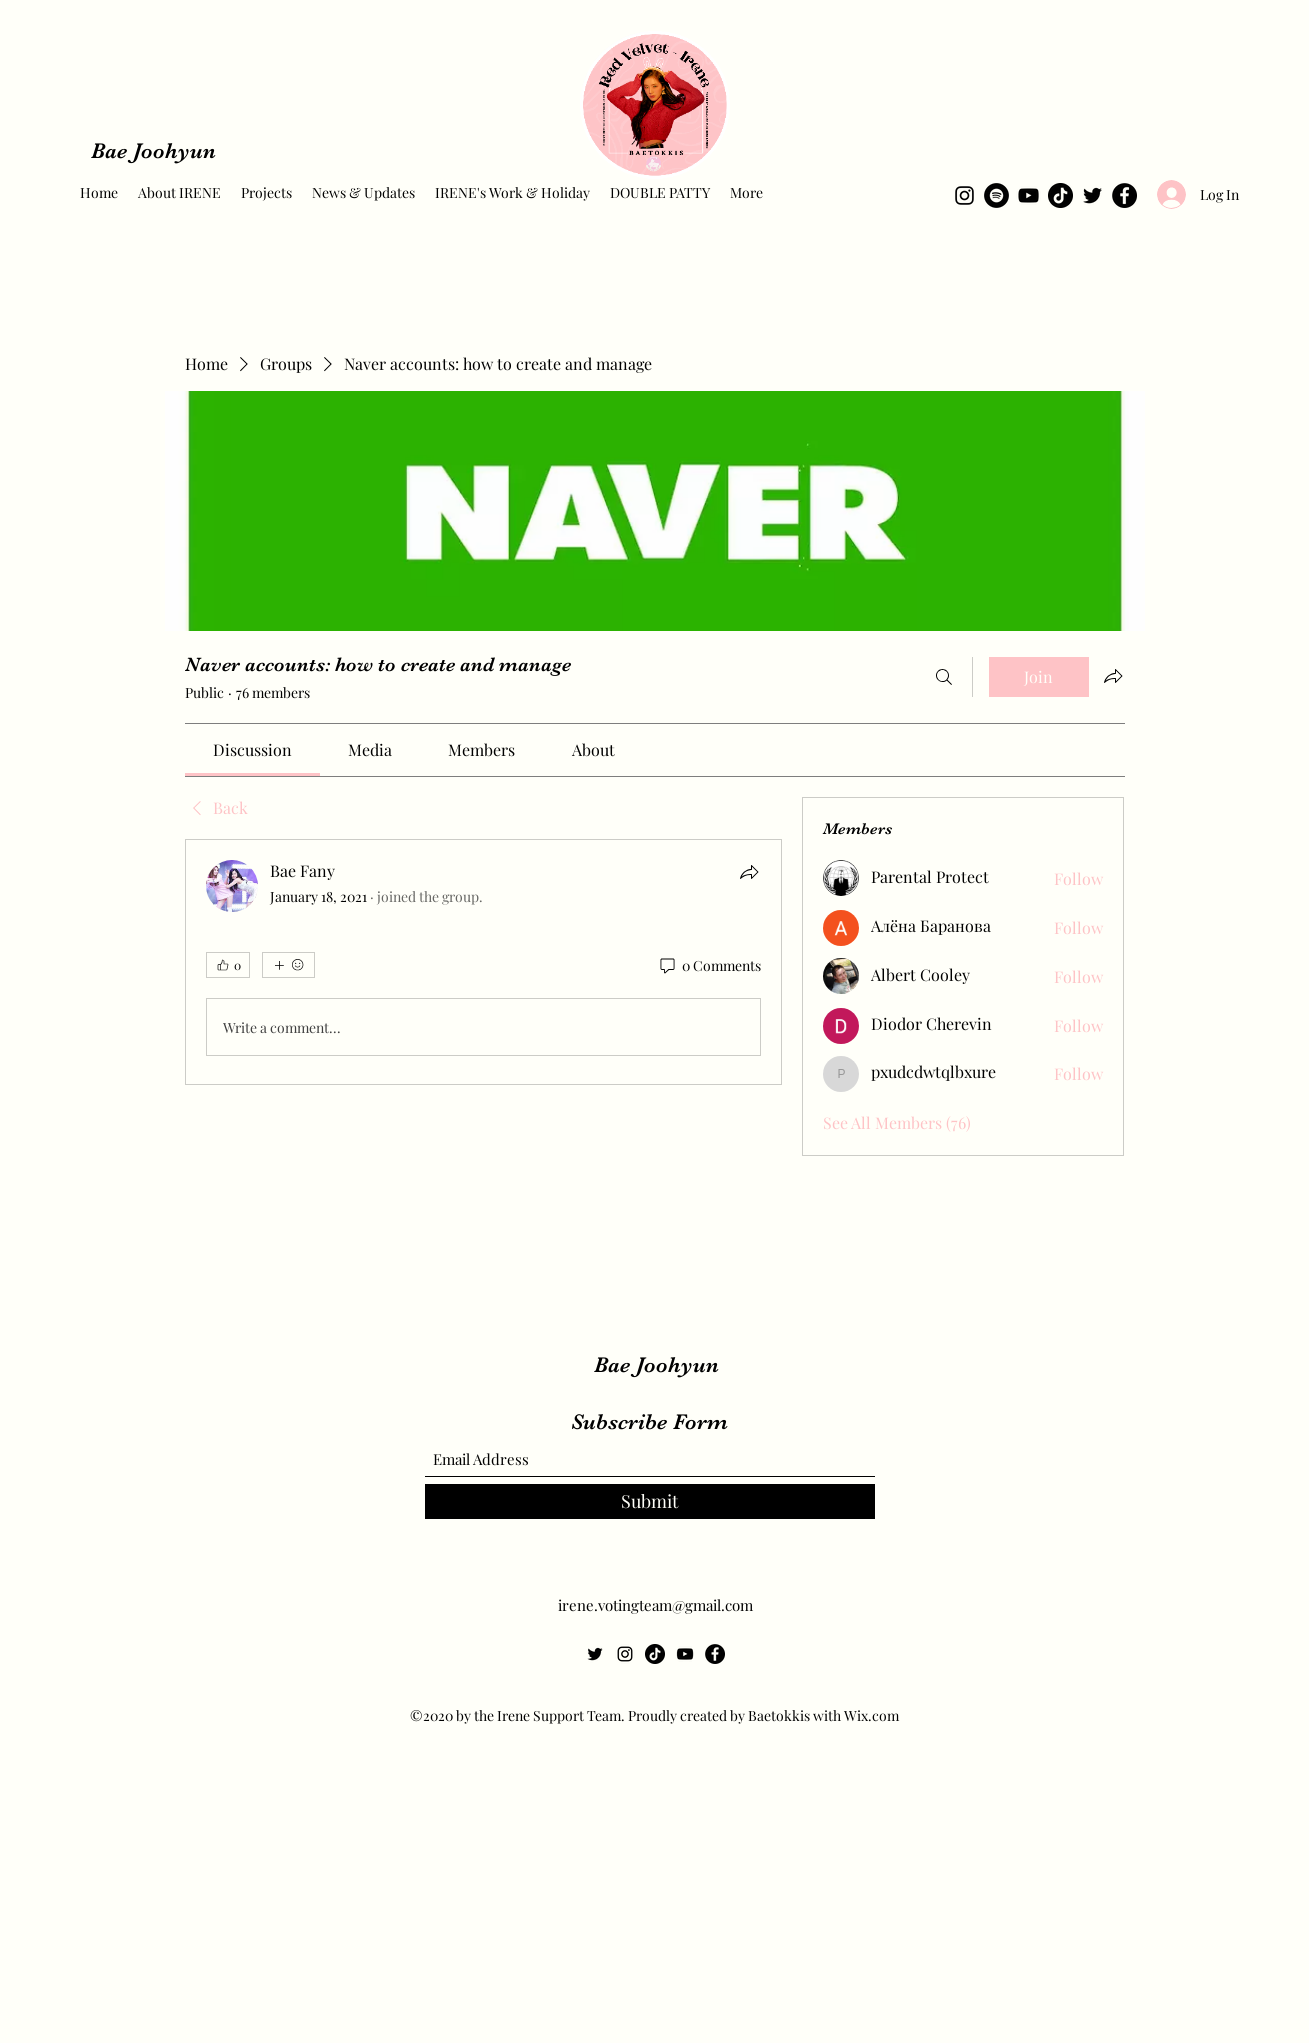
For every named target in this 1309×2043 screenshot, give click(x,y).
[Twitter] (1092, 195)
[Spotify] (996, 195)
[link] (252, 749)
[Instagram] (964, 195)
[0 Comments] (709, 966)
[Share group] (1113, 676)
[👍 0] (228, 965)
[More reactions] (288, 965)
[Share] (749, 872)
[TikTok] (1060, 195)
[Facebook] (1124, 195)
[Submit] (650, 1501)
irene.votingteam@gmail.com (655, 1605)
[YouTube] (1028, 195)
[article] (484, 962)
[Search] (944, 677)
